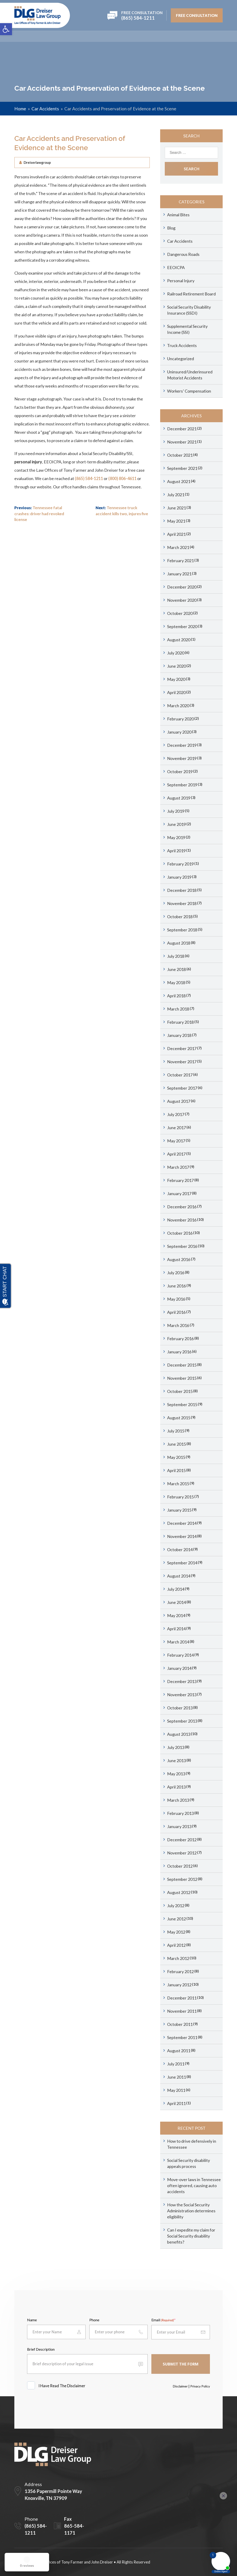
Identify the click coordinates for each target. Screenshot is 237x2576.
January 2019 (179, 877)
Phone (94, 2320)
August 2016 (178, 1259)
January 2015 (179, 1510)
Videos (175, 36)
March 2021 (178, 547)
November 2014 (181, 1536)
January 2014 (179, 1668)
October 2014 (180, 1549)
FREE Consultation (197, 15)
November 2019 (181, 758)
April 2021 (176, 534)
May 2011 (176, 2090)
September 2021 (182, 468)
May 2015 (176, 1457)
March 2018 (178, 1008)
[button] (6, 29)
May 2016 (176, 1299)
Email (162, 2320)
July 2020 (175, 652)
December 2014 (181, 1523)
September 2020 (182, 626)
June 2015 (176, 1444)
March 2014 (178, 1641)
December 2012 (181, 1839)
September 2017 (182, 1088)
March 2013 (178, 1800)
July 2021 (175, 494)
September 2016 (182, 1246)
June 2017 (176, 1127)
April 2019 (176, 850)
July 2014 (175, 1589)
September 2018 (182, 929)
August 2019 (178, 797)
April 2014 (176, 1628)
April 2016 (176, 1312)
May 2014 (176, 1615)
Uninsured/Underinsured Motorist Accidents (189, 374)
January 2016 (179, 1351)
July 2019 (175, 811)
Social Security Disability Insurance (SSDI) (189, 310)
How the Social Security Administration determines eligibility (191, 2210)
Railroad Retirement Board (191, 293)
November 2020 (181, 600)
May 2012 (176, 1931)
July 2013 (175, 1747)
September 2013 (182, 1721)
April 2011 (176, 2103)
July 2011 (175, 2063)
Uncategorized (180, 358)
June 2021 (176, 507)
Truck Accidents (182, 345)
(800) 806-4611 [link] (122, 478)
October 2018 (180, 916)
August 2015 (178, 1417)
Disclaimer (180, 2386)
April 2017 (176, 1153)
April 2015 (176, 1470)
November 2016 (181, 1219)
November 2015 (181, 1378)
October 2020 (180, 613)
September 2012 (182, 1879)
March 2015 (178, 1483)
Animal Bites (178, 214)
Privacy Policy (200, 2386)
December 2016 (181, 1206)
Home (19, 36)
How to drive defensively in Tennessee (191, 2144)
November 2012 (181, 1852)
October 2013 (180, 1707)
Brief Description (41, 2349)
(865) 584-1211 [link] (89, 478)
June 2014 (176, 1602)
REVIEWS (126, 36)
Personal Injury (180, 280)
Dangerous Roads (183, 254)
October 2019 (180, 771)
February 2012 (180, 1971)
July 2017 (175, 1114)
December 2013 (181, 1681)
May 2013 (176, 1773)
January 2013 (179, 1826)
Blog (191, 36)
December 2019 (181, 745)
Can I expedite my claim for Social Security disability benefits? (191, 2235)
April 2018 (176, 995)
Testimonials (151, 36)
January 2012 (179, 1984)
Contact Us (212, 36)
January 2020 (179, 732)
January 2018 (179, 1035)
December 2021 (181, 428)
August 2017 (178, 1101)
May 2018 (176, 982)
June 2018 (176, 969)
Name (32, 2320)
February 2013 (180, 1813)
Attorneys (71, 36)
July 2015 (175, 1430)
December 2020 (181, 586)
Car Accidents (45, 108)
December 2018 (181, 890)
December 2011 (181, 1997)
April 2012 (176, 1945)
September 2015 (182, 1404)
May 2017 (176, 1140)
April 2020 (176, 692)
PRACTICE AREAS (100, 36)
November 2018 (181, 903)
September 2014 (182, 1562)
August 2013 (178, 1734)
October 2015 (180, 1391)
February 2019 (180, 863)
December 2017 (181, 1048)
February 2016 (180, 1338)
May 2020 (176, 679)
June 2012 (176, 1918)
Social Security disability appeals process (188, 2163)
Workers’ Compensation (189, 391)
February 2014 (180, 1655)
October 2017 (180, 1074)
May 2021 (176, 521)
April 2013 (176, 1786)
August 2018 (178, 942)
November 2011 (181, 2011)
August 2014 (178, 1575)
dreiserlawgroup (37, 162)
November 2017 (181, 1061)
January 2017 (179, 1193)
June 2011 (176, 2077)
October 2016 (180, 1233)
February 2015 (180, 1496)
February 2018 (180, 1022)
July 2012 (175, 1905)
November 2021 (181, 441)
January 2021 (179, 573)
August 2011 (178, 2050)
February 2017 (180, 1180)
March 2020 (178, 705)
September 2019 (182, 784)
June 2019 (176, 824)
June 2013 (176, 1760)
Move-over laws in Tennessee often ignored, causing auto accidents (194, 2185)
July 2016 (175, 1272)
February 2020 (180, 718)
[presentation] (62, 2407)
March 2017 (178, 1167)
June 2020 (176, 666)
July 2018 (175, 956)
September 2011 (182, 2037)
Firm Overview (43, 36)
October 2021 (180, 455)
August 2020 (178, 639)
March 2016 (178, 1325)
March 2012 (178, 1958)
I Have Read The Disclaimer (62, 2386)
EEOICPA (176, 267)
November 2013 (181, 1694)
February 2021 (180, 560)
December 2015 (181, 1364)
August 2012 (178, 1892)
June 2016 (176, 1285)
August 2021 (178, 481)
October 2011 (180, 2024)
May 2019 (176, 837)
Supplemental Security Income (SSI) (187, 329)
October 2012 (180, 1866)
